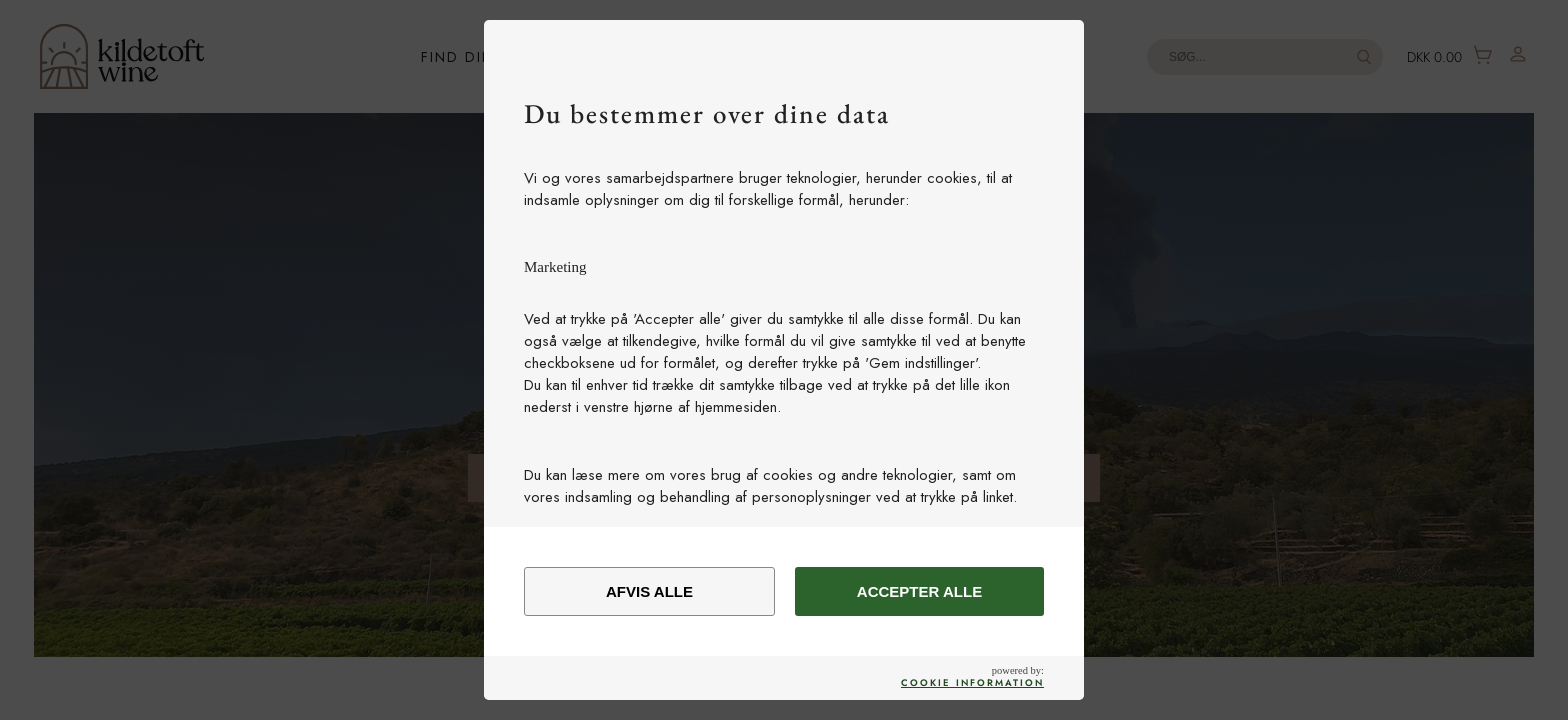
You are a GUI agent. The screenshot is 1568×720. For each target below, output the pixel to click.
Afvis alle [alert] (649, 591)
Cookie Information (972, 683)
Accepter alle (919, 591)
